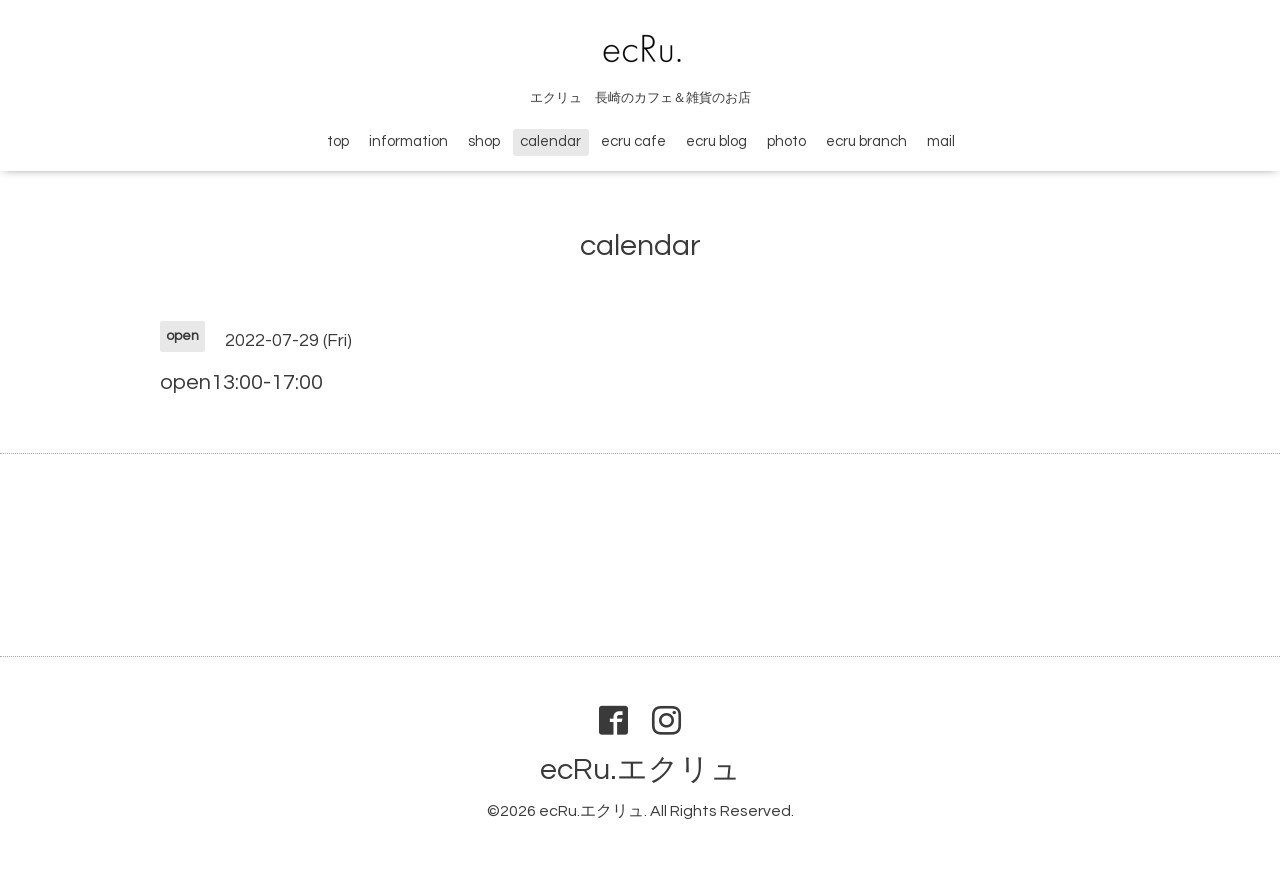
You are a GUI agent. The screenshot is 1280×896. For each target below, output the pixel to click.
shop (484, 141)
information (408, 141)
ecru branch (866, 141)
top (338, 141)
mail (941, 141)
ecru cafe (633, 141)
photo (786, 141)
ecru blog (716, 141)
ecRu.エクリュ (640, 769)
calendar (550, 141)
